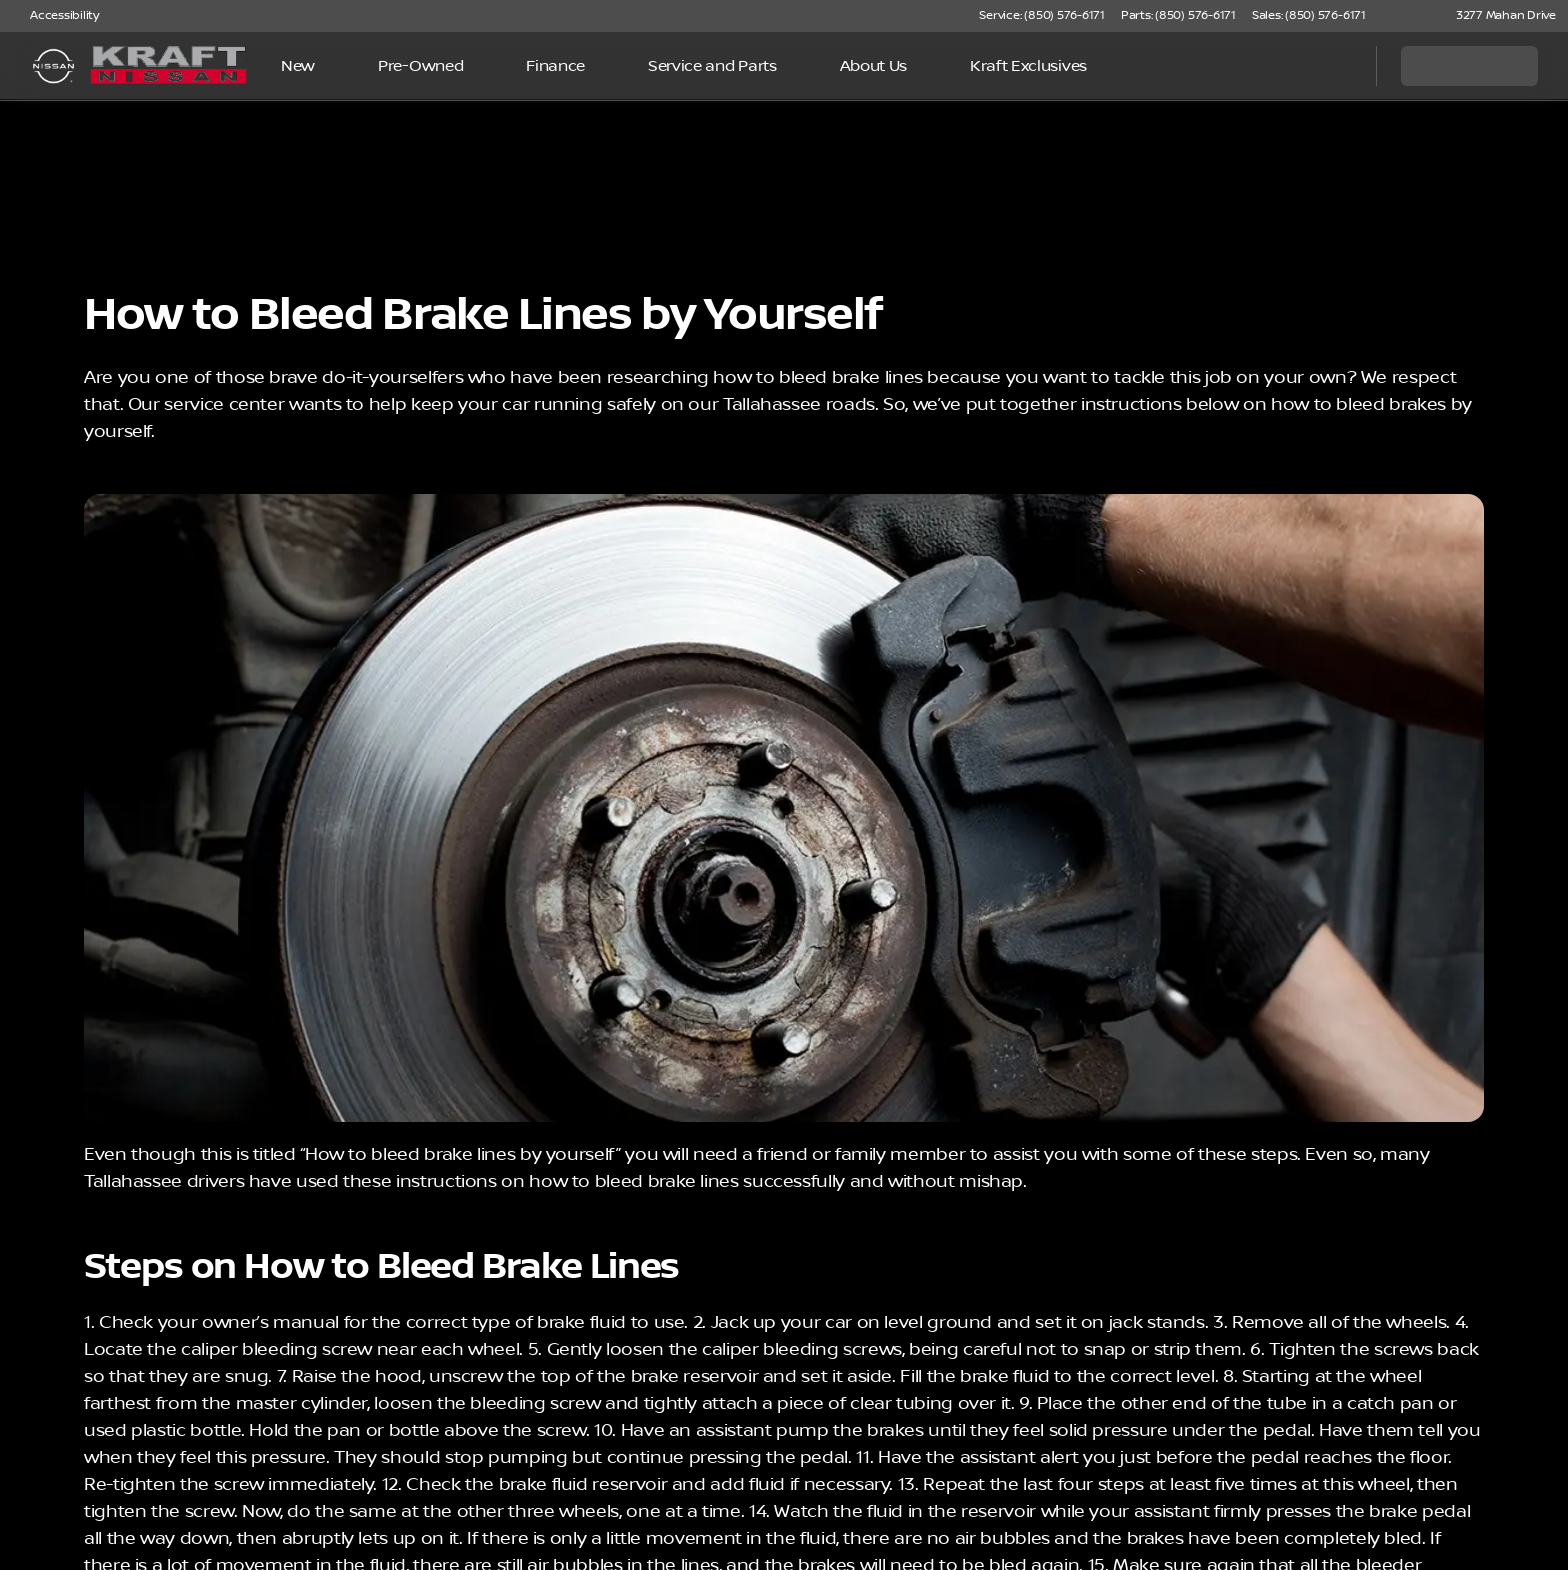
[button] (1410, 16)
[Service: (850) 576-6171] (1041, 16)
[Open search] (1336, 66)
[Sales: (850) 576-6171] (1309, 16)
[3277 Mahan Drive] (1497, 16)
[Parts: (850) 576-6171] (1178, 16)
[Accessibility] (55, 16)
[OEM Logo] (53, 66)
